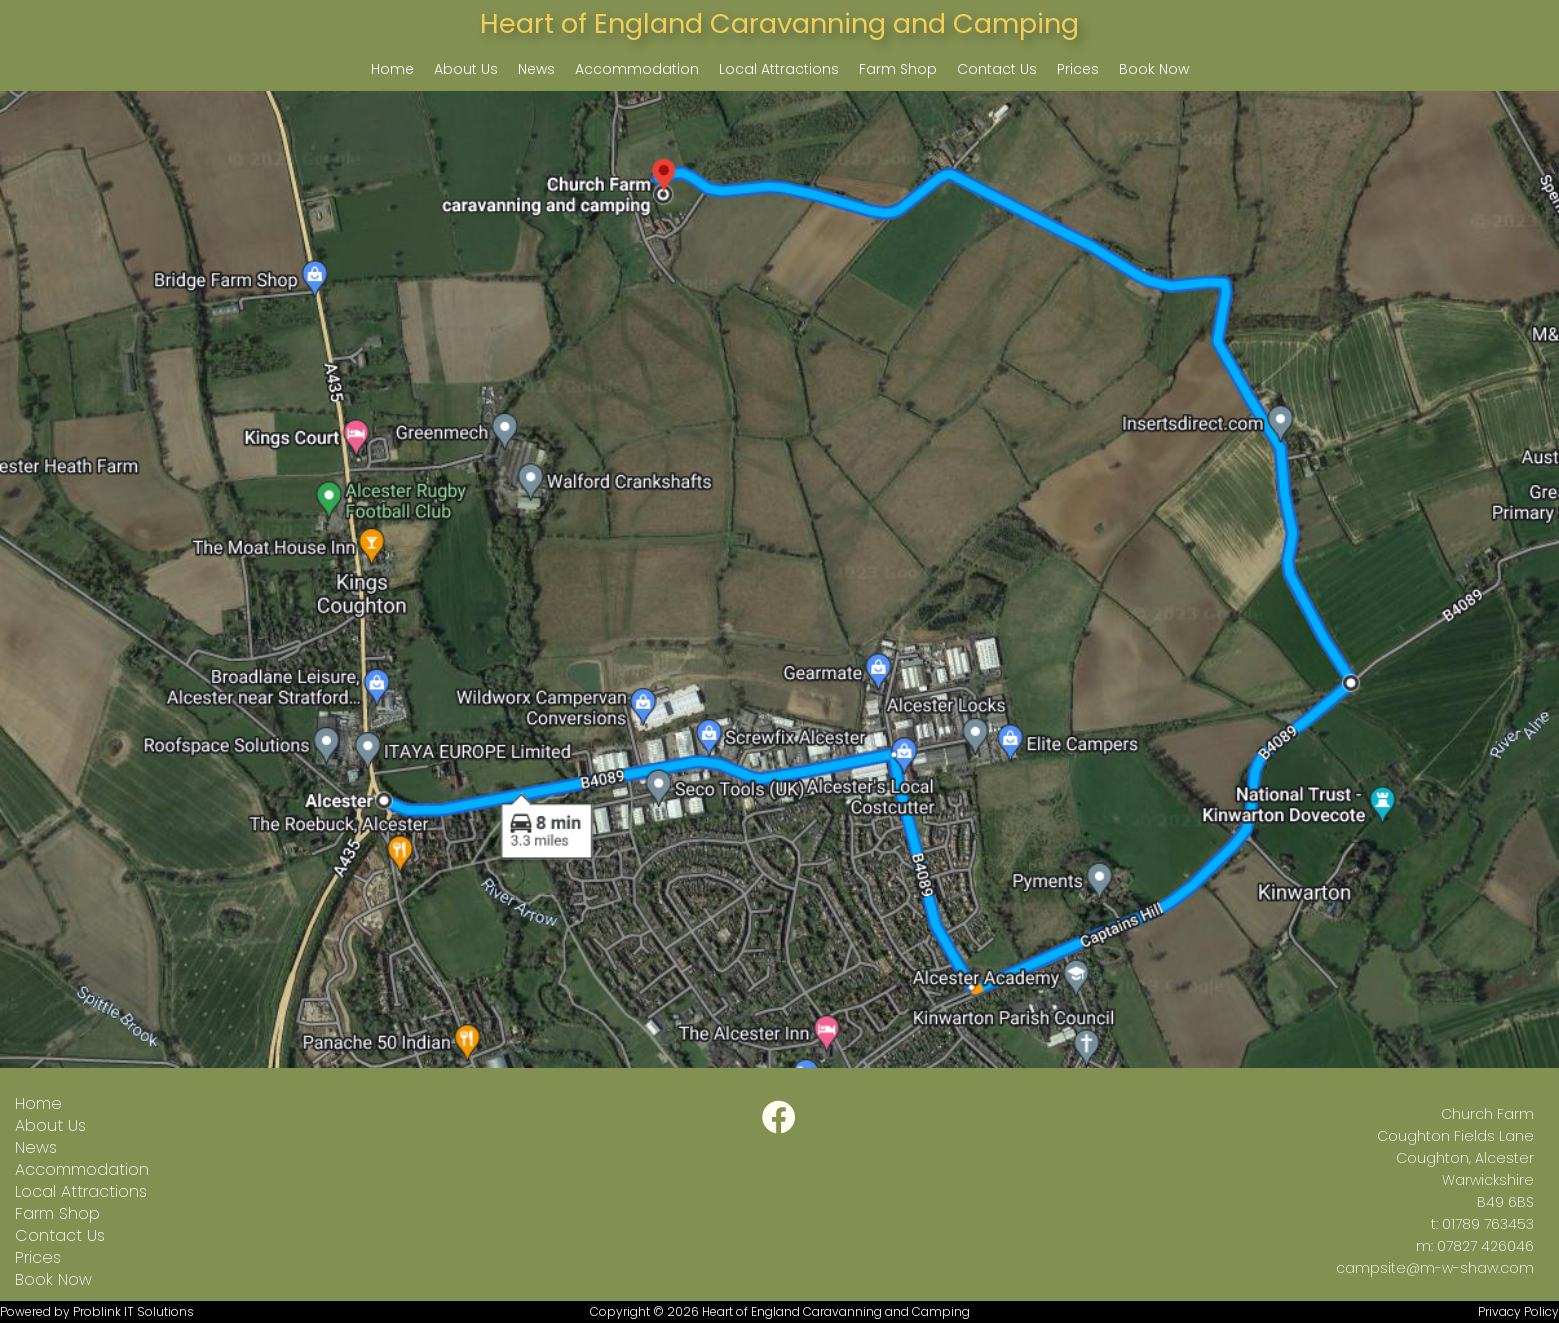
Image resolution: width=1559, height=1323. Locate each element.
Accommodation (637, 69)
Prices (1078, 69)
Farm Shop (898, 69)
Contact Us (997, 69)
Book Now (1154, 69)
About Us (466, 69)
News (536, 69)
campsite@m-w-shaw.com (1435, 1268)
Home (392, 69)
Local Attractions (779, 69)
